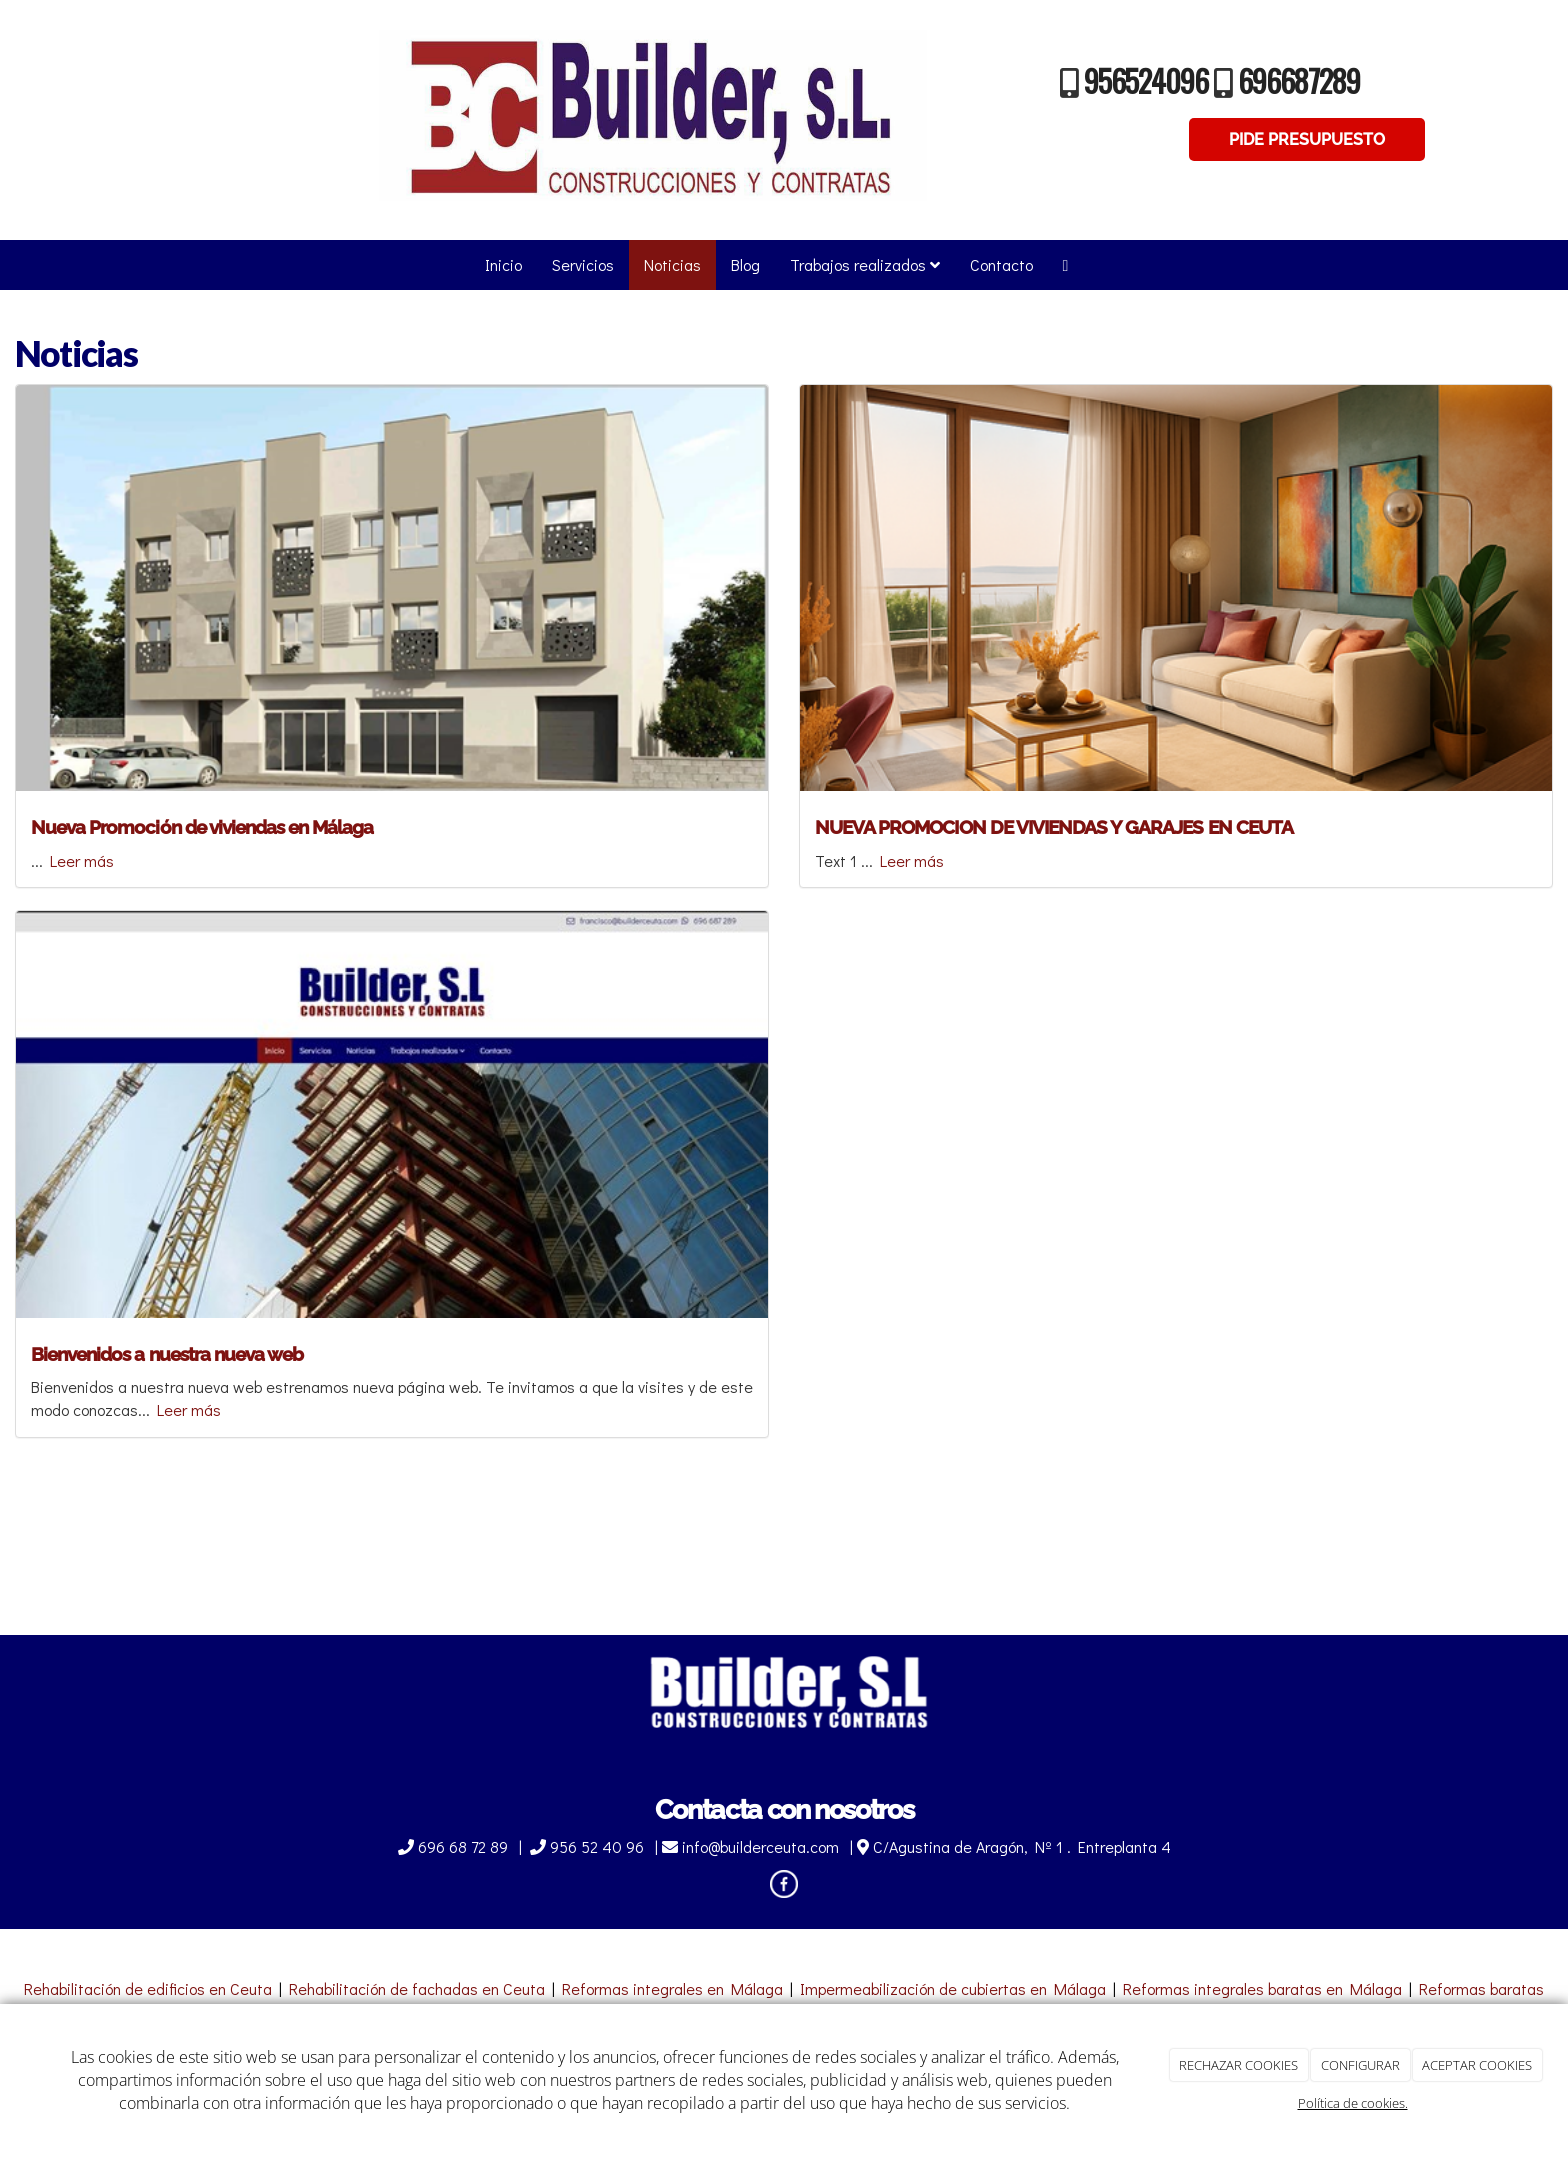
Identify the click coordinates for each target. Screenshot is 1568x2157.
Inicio (503, 264)
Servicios (583, 264)
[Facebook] (1066, 265)
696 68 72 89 (455, 1846)
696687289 (1299, 80)
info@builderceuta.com (752, 1846)
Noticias (672, 264)
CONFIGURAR (1360, 2065)
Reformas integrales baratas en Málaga (1262, 1988)
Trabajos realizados (865, 264)
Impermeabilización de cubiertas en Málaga (953, 1988)
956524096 (1146, 80)
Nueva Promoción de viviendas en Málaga (202, 827)
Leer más (82, 860)
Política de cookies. (1353, 2103)
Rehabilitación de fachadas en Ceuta (417, 1988)
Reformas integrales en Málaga (672, 1988)
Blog (745, 264)
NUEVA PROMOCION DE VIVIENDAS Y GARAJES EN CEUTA (1054, 827)
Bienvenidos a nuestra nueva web (167, 1354)
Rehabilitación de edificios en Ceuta (148, 1988)
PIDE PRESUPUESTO (1307, 139)
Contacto (1001, 264)
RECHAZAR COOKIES (1238, 2065)
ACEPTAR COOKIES (1477, 2065)
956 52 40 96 (589, 1846)
